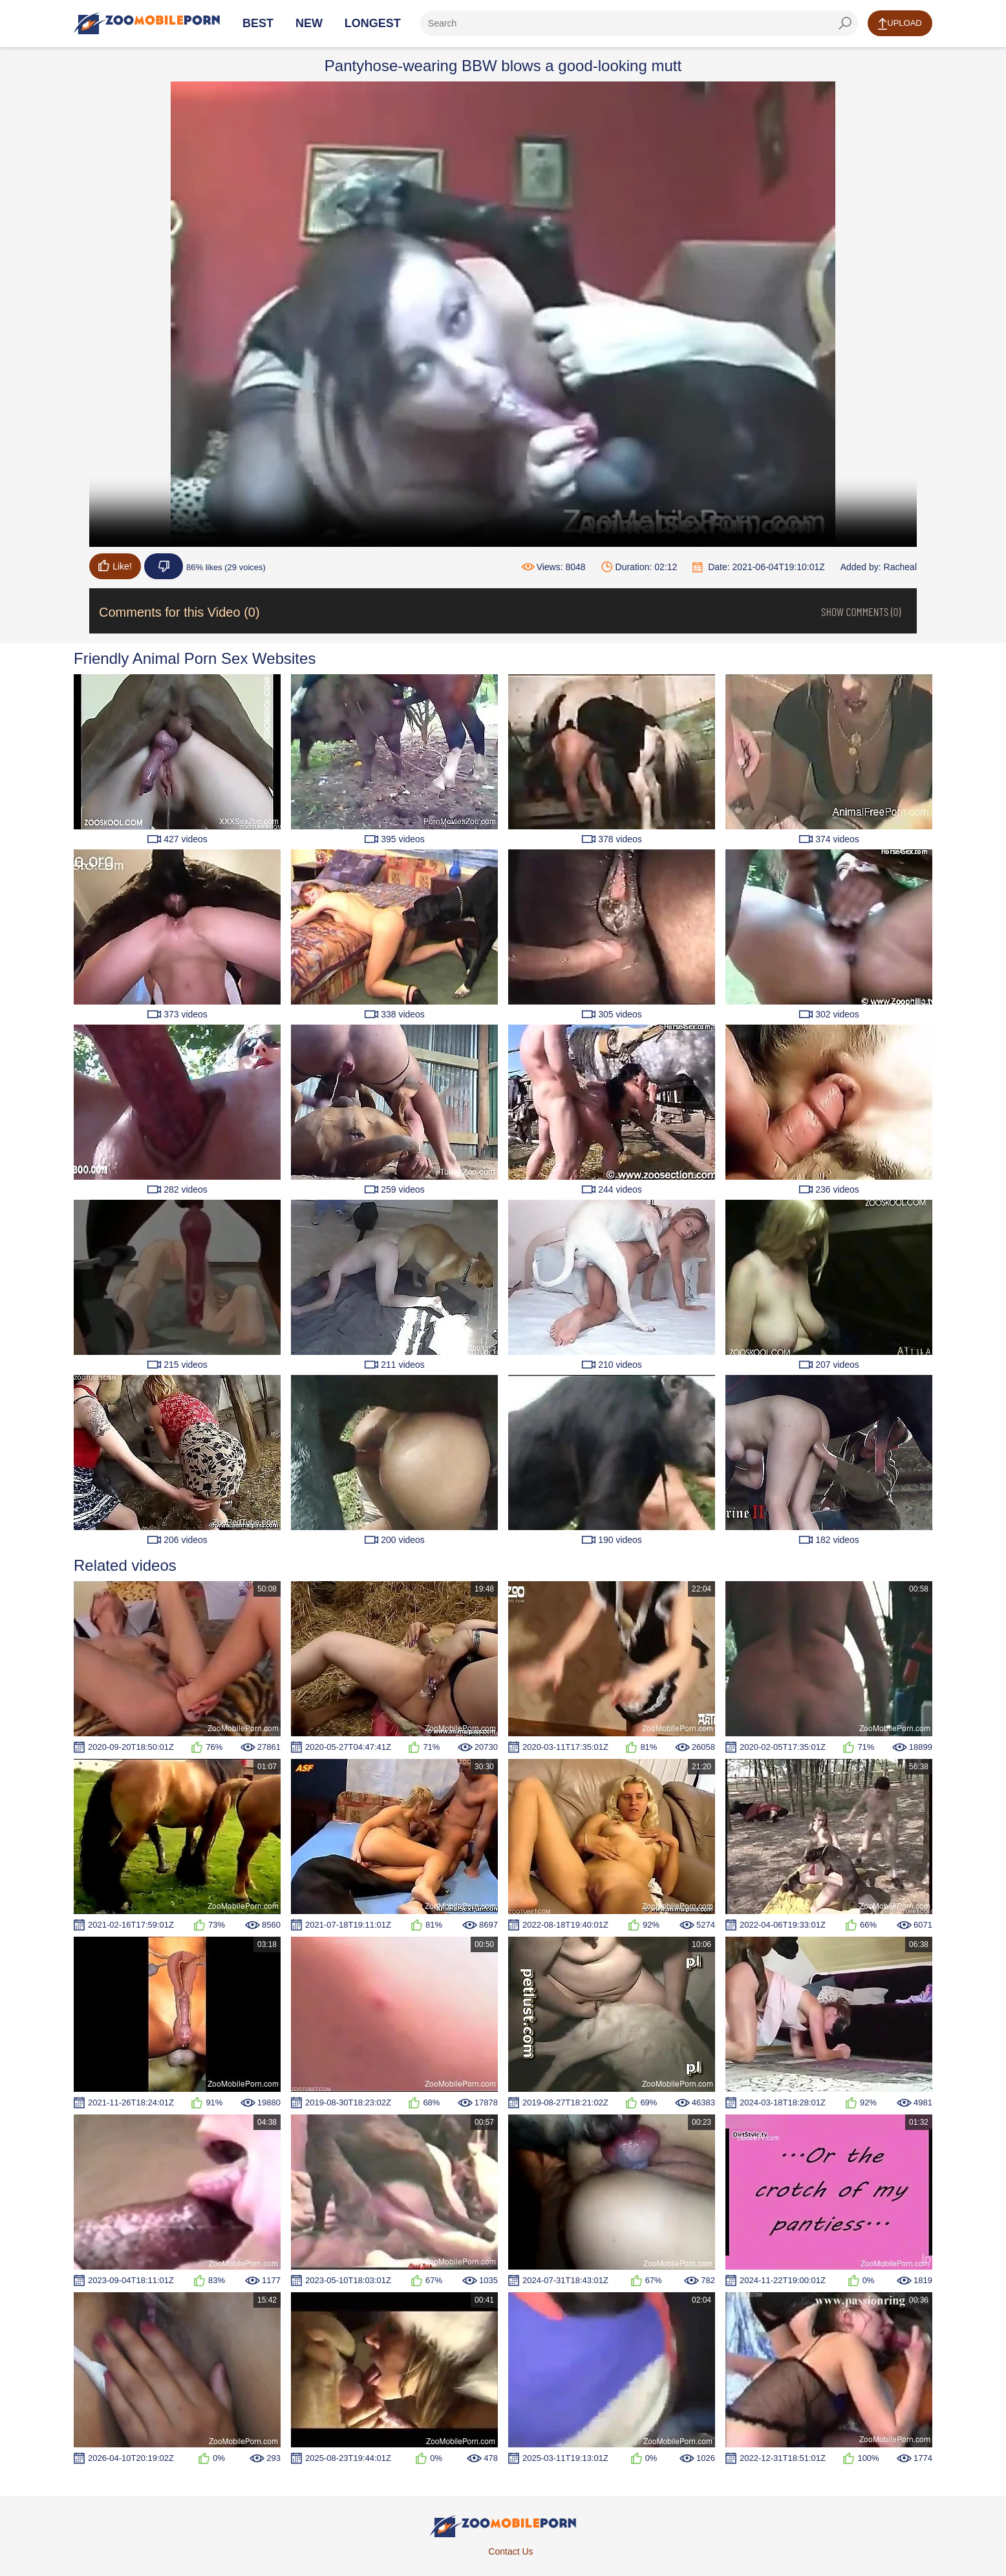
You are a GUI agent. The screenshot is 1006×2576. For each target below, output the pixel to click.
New (309, 23)
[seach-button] (845, 23)
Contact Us (510, 2551)
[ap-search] (639, 23)
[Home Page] (147, 23)
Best (257, 23)
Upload (899, 23)
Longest (373, 23)
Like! (115, 565)
